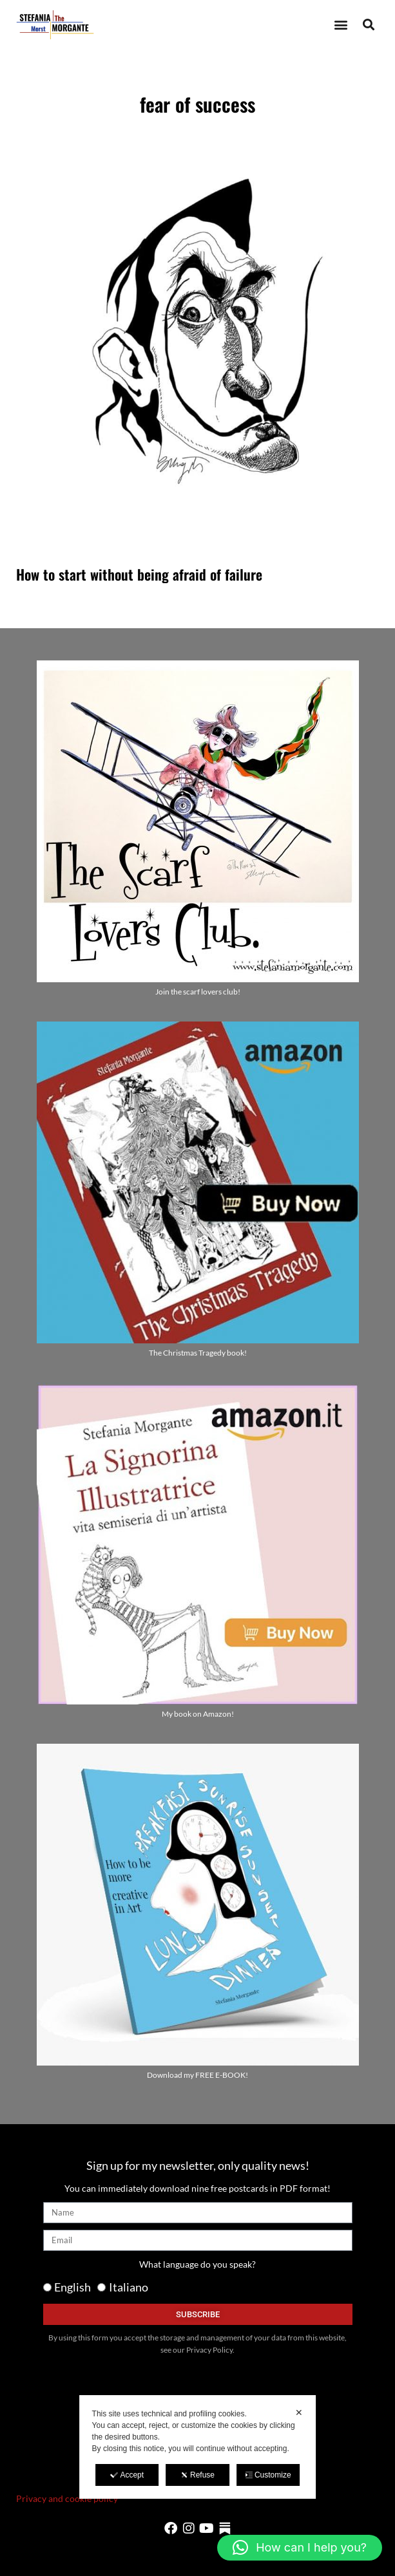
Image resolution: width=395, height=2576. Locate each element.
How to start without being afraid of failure (139, 574)
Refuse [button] (197, 2474)
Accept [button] (127, 2474)
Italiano (128, 2287)
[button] (340, 24)
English (72, 2287)
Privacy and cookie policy (67, 2498)
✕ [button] (299, 2412)
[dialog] (197, 2447)
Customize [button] (268, 2474)
